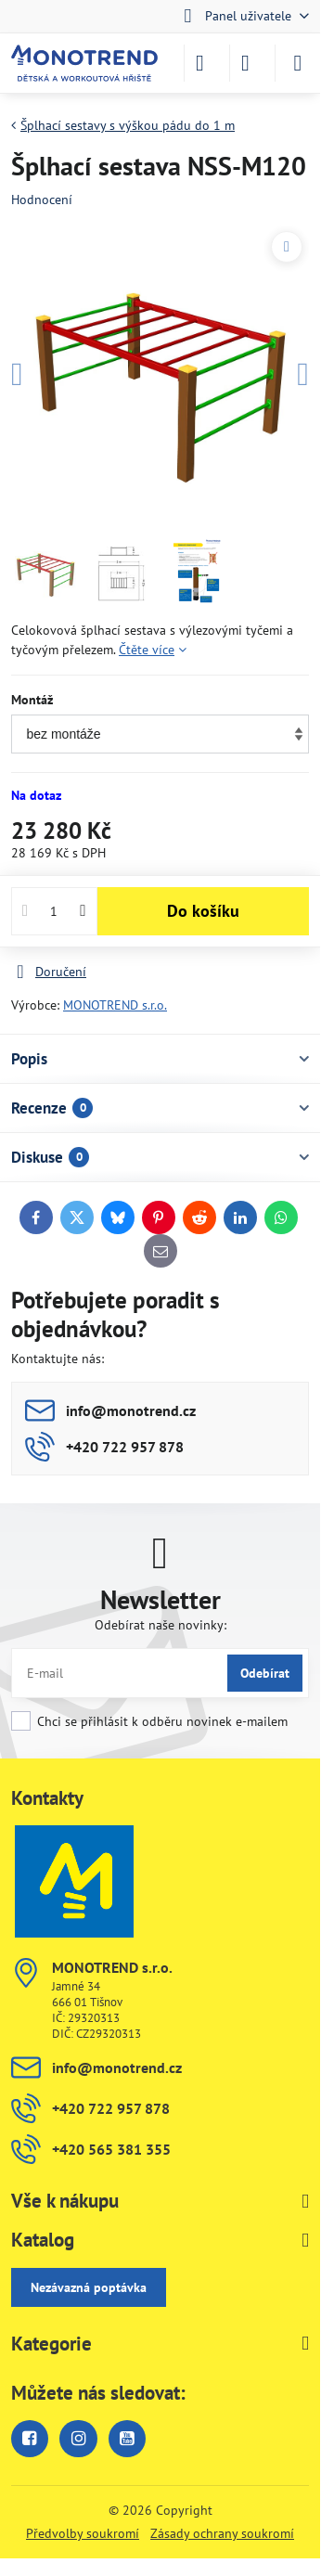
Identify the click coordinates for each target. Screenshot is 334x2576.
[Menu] (298, 63)
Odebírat (264, 1673)
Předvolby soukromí (82, 2533)
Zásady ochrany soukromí (222, 2533)
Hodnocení (41, 199)
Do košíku (203, 910)
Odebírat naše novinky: (160, 1624)
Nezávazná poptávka (89, 2287)
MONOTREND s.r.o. (115, 1005)
